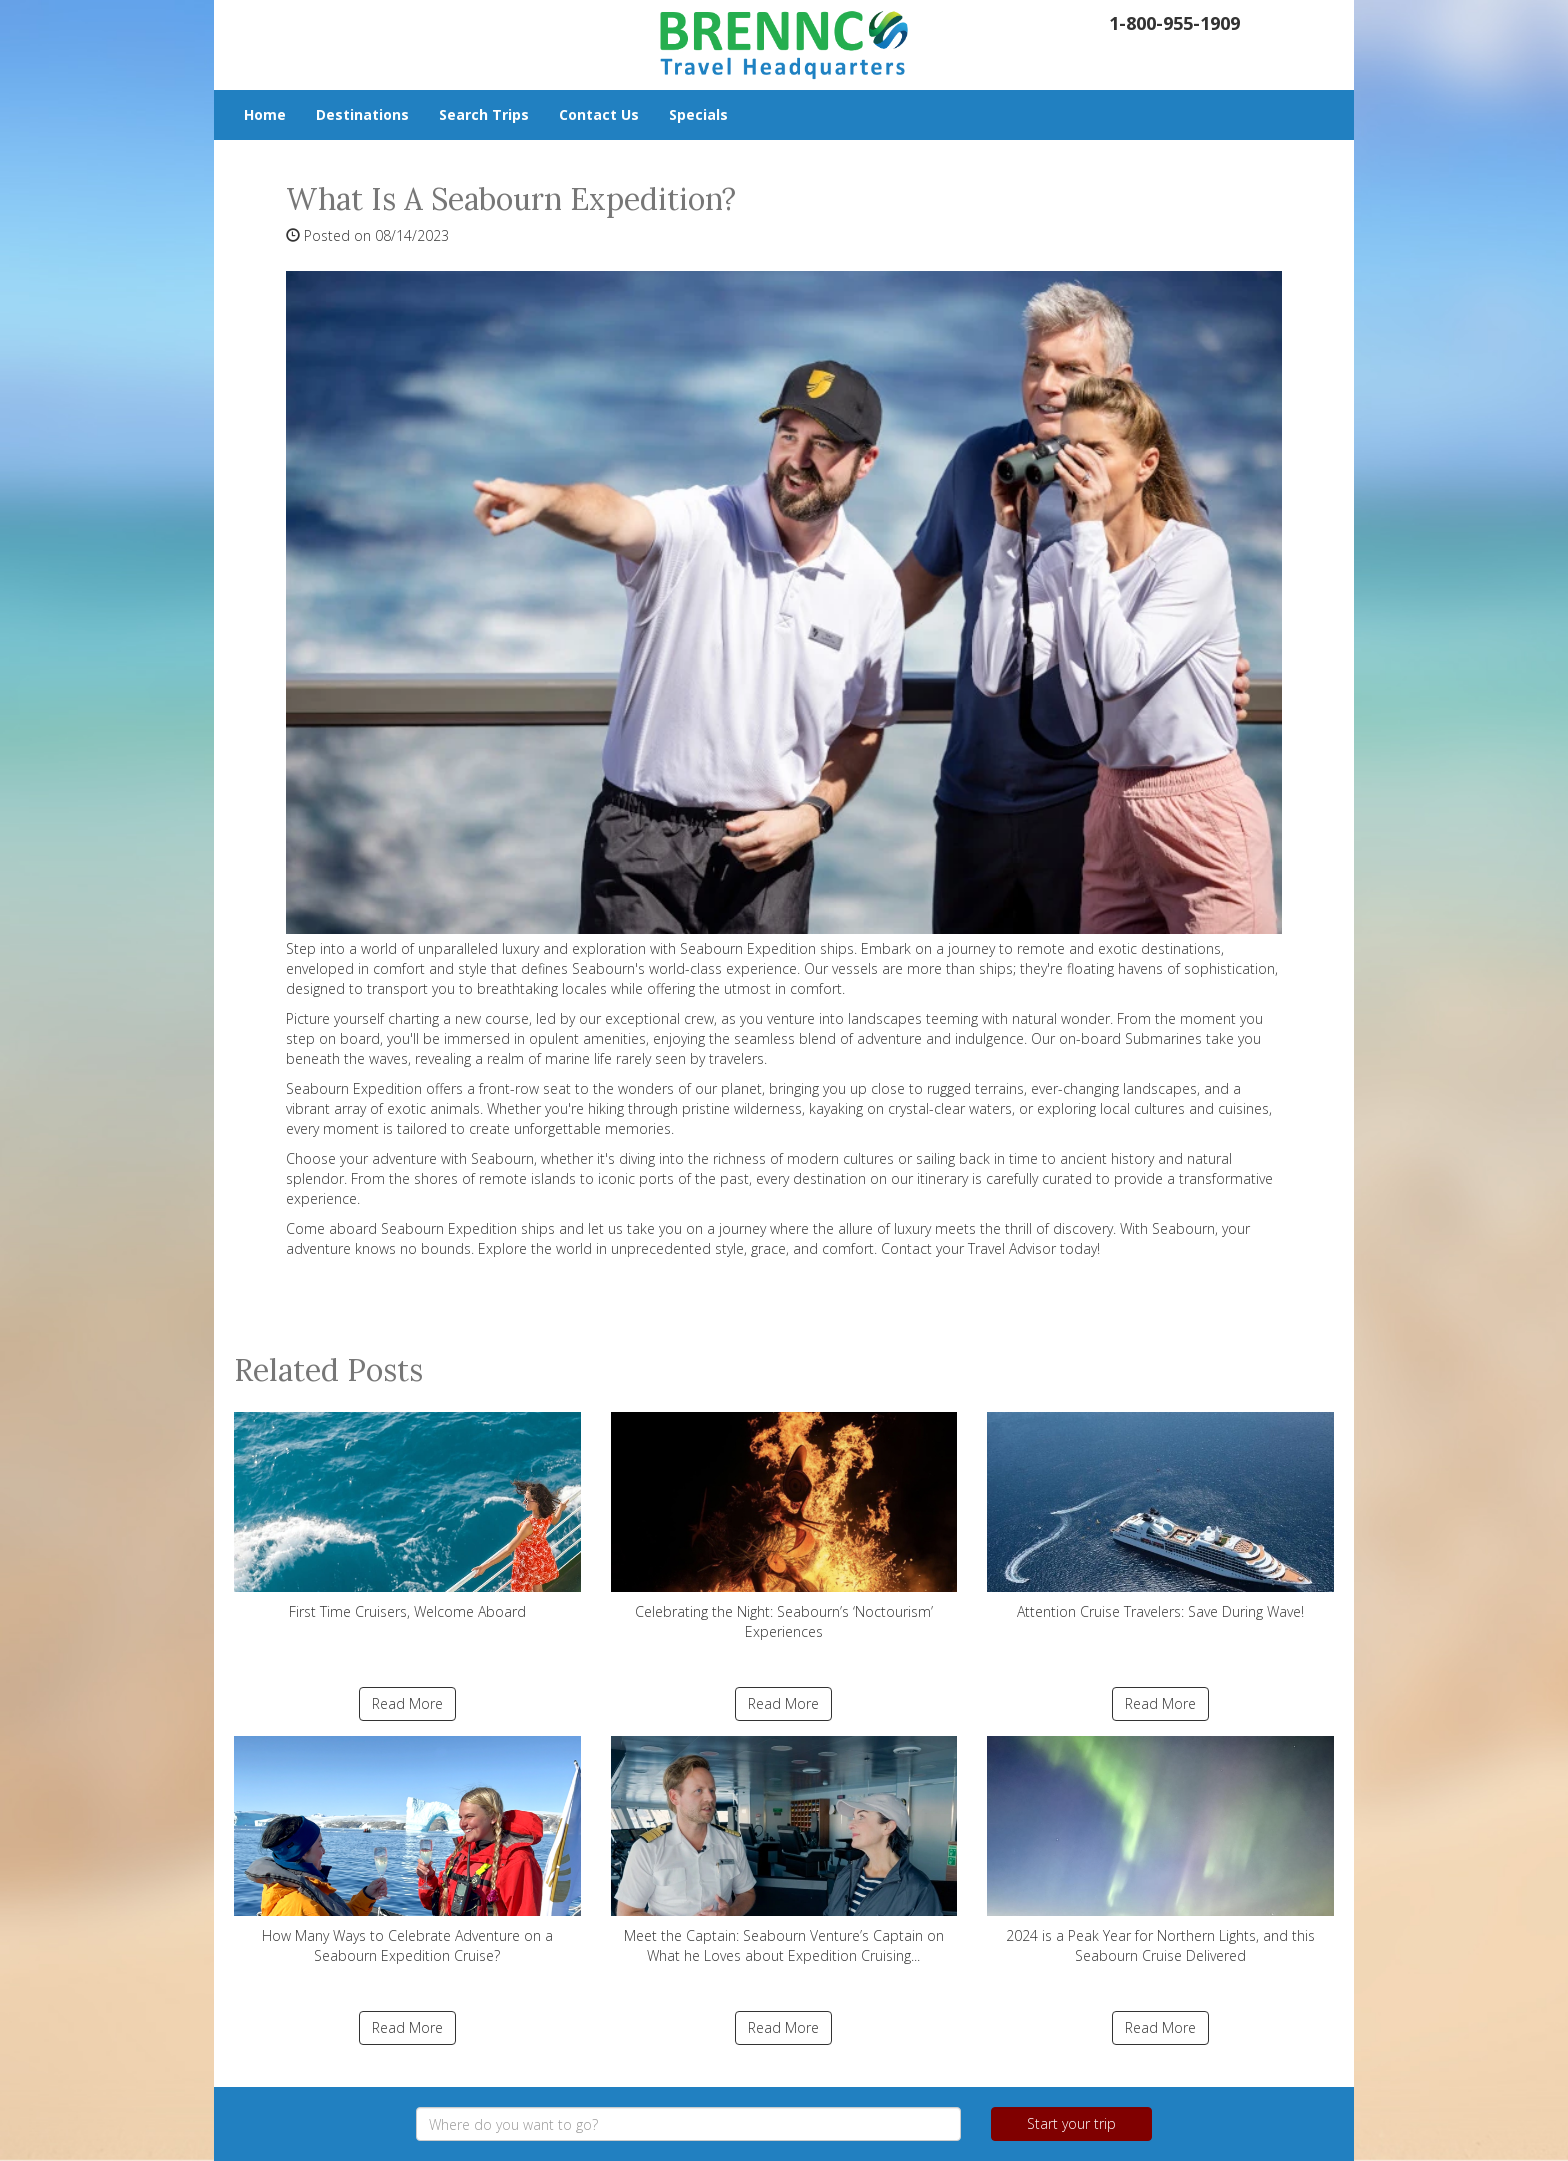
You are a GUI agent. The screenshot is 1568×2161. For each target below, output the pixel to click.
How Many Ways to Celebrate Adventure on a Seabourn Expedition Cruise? (407, 1850)
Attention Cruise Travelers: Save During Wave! (1160, 1516)
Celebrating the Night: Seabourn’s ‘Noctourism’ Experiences (784, 1526)
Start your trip (1071, 2123)
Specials (698, 114)
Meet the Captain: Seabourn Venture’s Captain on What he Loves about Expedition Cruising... (784, 1850)
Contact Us (599, 114)
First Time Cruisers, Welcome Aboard (407, 1516)
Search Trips (484, 114)
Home (265, 114)
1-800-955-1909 (1174, 23)
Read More (407, 1703)
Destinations (362, 114)
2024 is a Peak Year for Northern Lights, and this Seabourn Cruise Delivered (1160, 1850)
